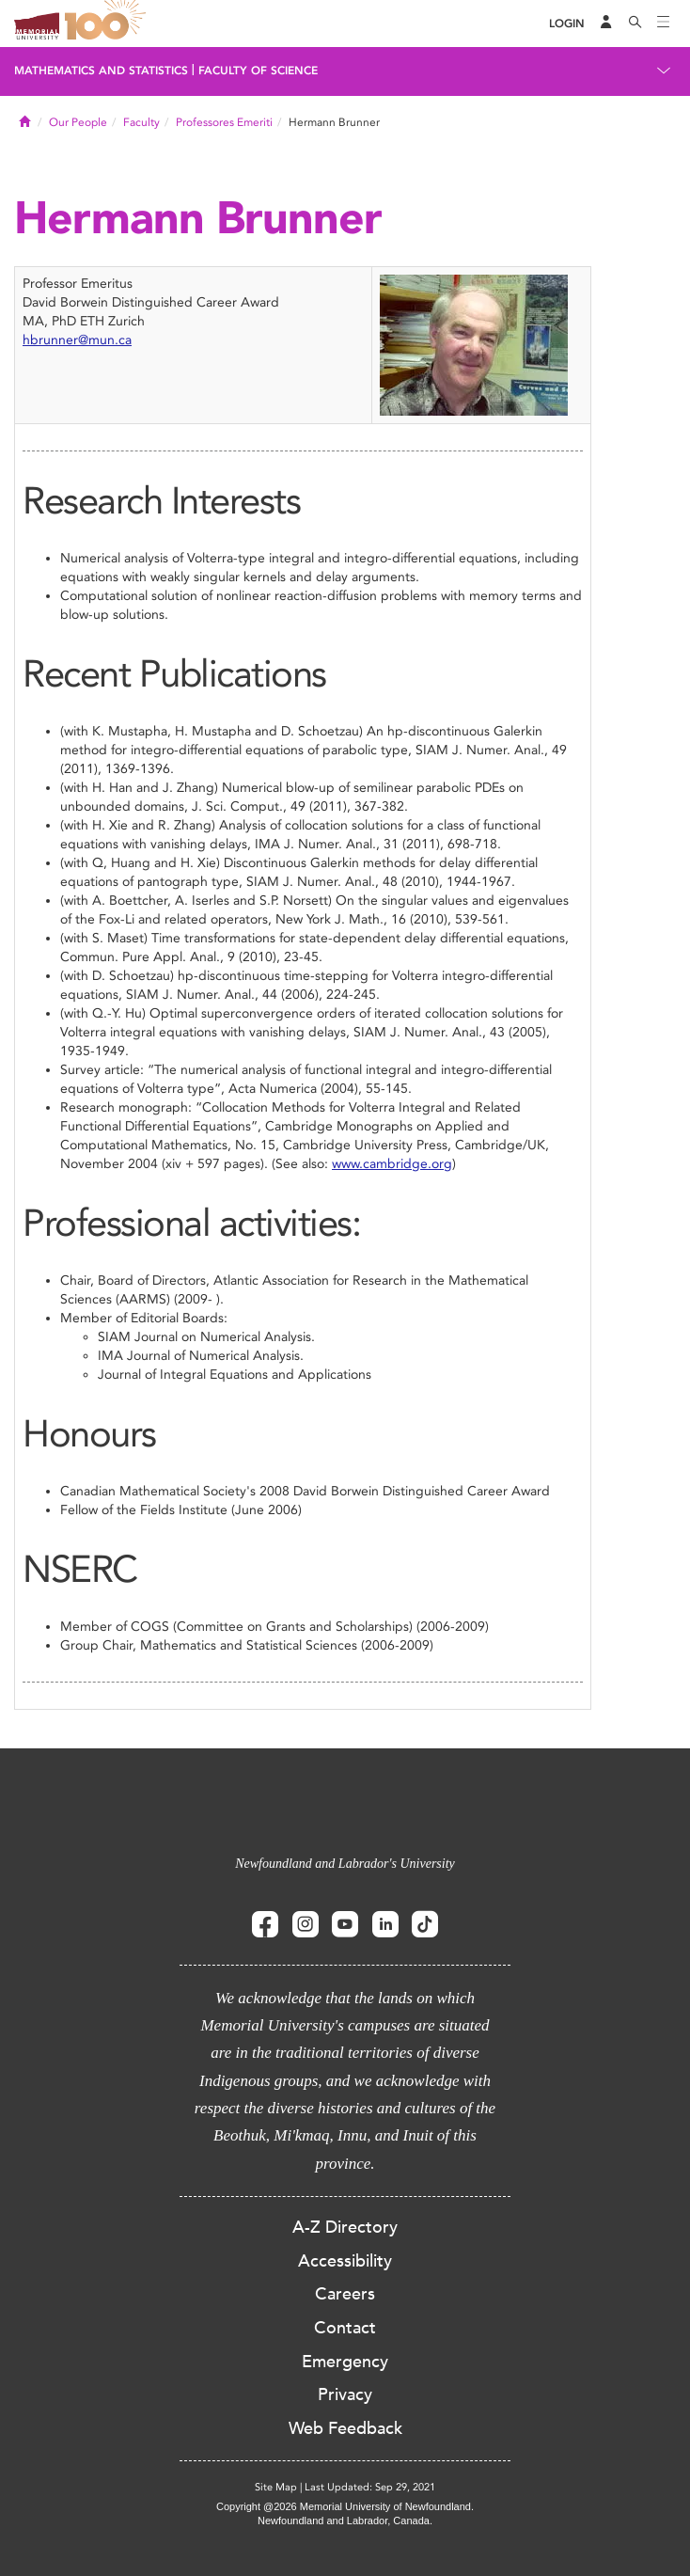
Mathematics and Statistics (101, 70)
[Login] (566, 24)
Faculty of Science (258, 70)
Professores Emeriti (224, 122)
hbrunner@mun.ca (77, 340)
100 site (108, 23)
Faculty (141, 122)
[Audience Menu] (606, 23)
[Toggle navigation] (663, 23)
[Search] (635, 23)
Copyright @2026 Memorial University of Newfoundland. (345, 2506)
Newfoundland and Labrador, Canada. (345, 2520)
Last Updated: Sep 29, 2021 (370, 2487)
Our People (78, 122)
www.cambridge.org (392, 1164)
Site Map (276, 2487)
